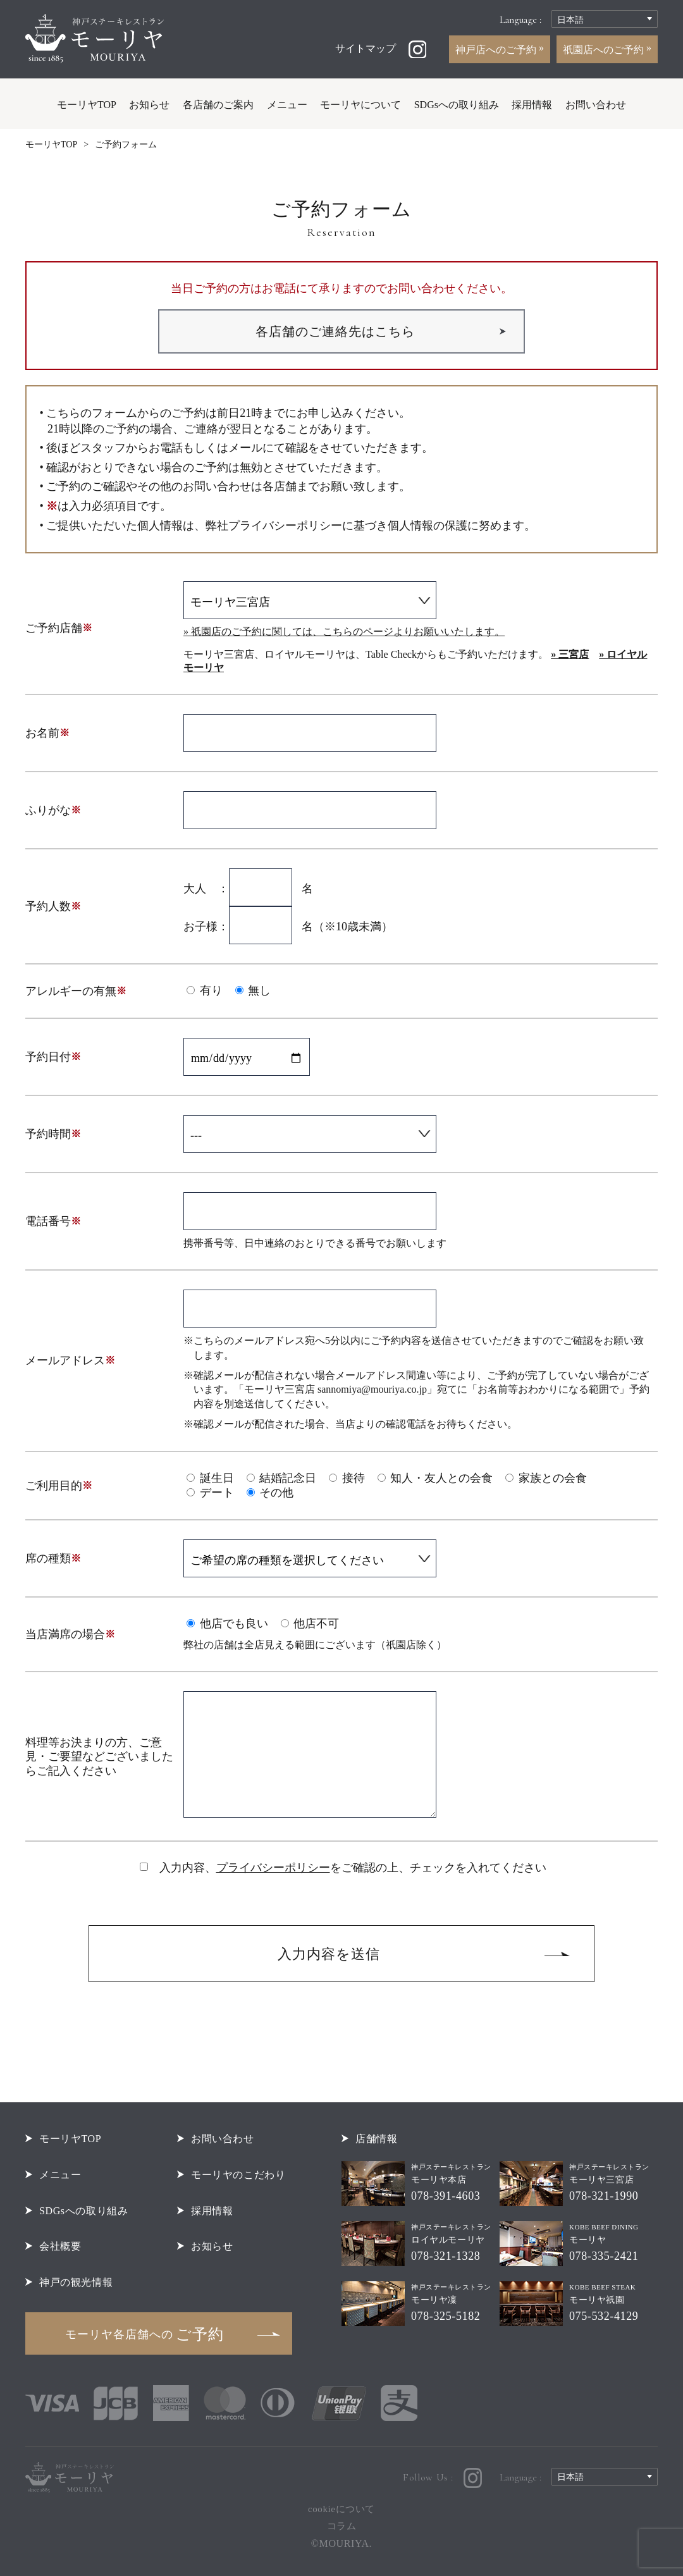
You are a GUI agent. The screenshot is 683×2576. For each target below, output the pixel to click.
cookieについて (341, 2509)
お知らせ (149, 104)
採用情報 (532, 104)
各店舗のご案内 (218, 104)
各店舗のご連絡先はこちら (335, 331)
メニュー (287, 104)
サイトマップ (365, 48)
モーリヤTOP (86, 104)
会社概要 (60, 2246)
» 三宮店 (570, 654)
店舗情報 (376, 2138)
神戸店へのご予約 (497, 49)
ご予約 (144, 2334)
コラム (342, 2526)
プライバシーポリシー (273, 1867)
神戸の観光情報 (76, 2282)
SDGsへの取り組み (456, 104)
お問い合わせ (595, 104)
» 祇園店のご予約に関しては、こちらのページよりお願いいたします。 (344, 632)
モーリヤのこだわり (238, 2174)
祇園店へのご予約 (604, 49)
